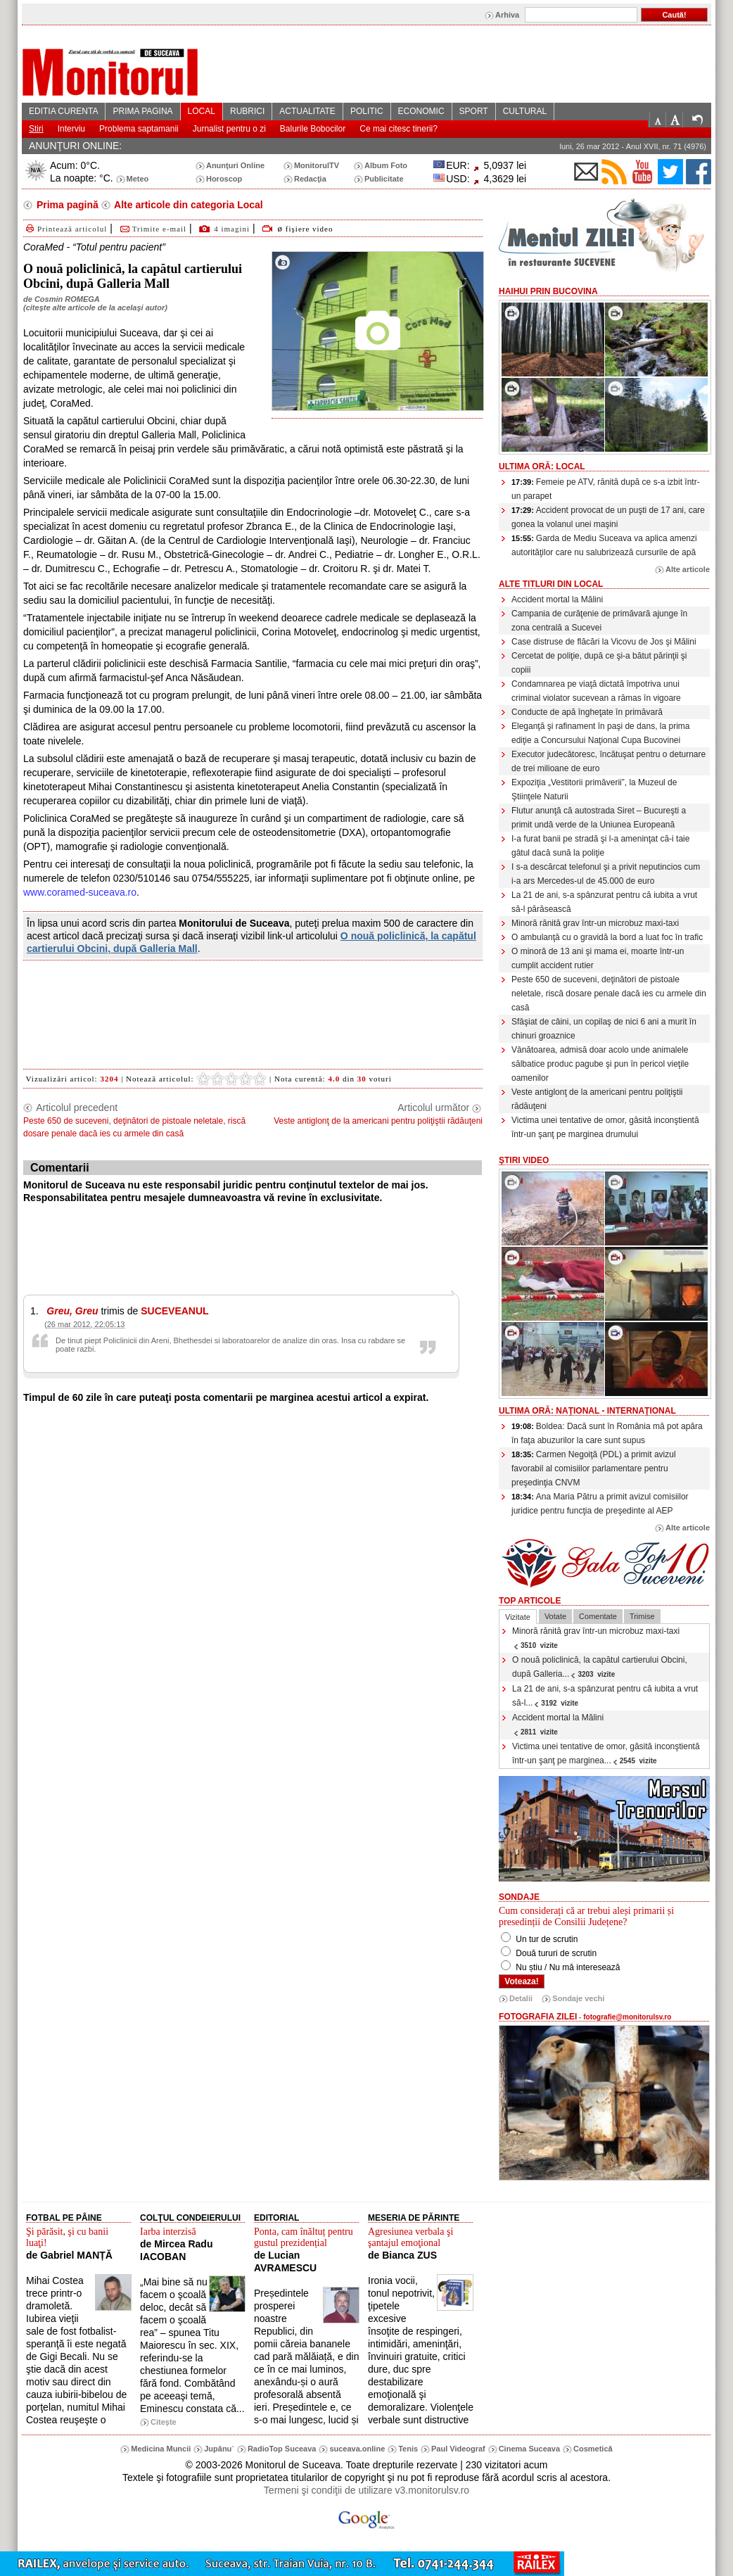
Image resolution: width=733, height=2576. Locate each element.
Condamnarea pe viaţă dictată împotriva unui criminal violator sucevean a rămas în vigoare (596, 691)
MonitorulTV (316, 165)
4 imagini (232, 228)
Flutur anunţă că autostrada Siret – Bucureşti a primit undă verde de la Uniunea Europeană (598, 818)
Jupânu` (219, 2448)
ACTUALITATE (307, 111)
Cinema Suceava (529, 2448)
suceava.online (357, 2448)
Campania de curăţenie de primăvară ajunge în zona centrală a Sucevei (599, 621)
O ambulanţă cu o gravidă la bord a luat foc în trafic (607, 937)
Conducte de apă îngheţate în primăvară (587, 712)
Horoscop (224, 179)
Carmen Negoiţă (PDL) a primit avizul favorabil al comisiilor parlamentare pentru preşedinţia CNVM (593, 1468)
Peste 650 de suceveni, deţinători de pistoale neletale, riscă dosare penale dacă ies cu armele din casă (608, 994)
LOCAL (201, 111)
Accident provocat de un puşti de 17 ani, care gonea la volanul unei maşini (608, 517)
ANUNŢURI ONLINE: (75, 145)
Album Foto (385, 165)
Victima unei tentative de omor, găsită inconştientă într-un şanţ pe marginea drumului (605, 1127)
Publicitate (384, 179)
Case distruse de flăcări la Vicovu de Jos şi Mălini (603, 642)
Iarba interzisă (168, 2231)
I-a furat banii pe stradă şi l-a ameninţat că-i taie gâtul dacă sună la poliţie (600, 846)
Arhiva (507, 15)
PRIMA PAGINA (142, 111)
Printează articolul (65, 228)
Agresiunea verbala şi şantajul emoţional (410, 2237)
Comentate (598, 1616)
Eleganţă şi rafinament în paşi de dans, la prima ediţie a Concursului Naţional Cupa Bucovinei (600, 733)
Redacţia (310, 179)
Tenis (408, 2448)
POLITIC (366, 111)
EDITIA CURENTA (63, 111)
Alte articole (687, 569)
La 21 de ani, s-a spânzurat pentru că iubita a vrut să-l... (605, 1696)
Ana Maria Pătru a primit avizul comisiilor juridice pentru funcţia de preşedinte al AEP (600, 1504)
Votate (555, 1616)
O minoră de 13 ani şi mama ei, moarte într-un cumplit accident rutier (597, 958)
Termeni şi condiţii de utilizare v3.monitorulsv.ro (366, 2490)
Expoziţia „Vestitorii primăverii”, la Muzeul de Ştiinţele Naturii (594, 789)
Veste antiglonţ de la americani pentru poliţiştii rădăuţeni (596, 1099)
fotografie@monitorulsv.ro (627, 2017)
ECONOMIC (421, 111)
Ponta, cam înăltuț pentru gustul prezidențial (303, 2237)
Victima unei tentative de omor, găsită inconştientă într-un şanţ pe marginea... (606, 1753)
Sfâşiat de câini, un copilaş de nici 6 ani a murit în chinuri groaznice (603, 1029)
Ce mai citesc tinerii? (398, 129)
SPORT (473, 111)
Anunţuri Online (235, 165)
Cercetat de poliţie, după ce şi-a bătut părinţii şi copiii (599, 663)
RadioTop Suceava (282, 2448)
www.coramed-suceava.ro (79, 892)
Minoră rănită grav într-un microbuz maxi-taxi (595, 923)
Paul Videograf (458, 2448)
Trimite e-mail (152, 228)
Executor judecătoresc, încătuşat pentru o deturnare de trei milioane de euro (608, 761)
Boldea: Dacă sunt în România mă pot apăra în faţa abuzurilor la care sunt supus (607, 1433)
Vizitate (517, 1617)
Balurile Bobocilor (312, 129)
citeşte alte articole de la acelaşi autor (95, 307)
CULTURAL (525, 111)
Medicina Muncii (161, 2448)
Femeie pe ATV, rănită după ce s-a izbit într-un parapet (605, 489)
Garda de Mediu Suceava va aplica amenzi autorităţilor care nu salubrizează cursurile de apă (604, 545)
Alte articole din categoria (187, 204)
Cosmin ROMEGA (67, 299)
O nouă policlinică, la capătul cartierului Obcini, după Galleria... (599, 1667)
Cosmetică (593, 2448)
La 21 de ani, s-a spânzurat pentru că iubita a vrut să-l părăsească (604, 902)
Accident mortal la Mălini (557, 599)
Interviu (71, 129)
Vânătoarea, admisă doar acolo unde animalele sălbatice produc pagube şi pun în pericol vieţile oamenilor (600, 1064)
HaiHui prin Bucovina (548, 291)
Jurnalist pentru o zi (229, 129)
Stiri (36, 129)
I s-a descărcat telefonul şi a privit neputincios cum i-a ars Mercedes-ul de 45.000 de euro (605, 874)
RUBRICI (247, 111)
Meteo (138, 179)
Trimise (642, 1616)
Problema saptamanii (139, 129)
